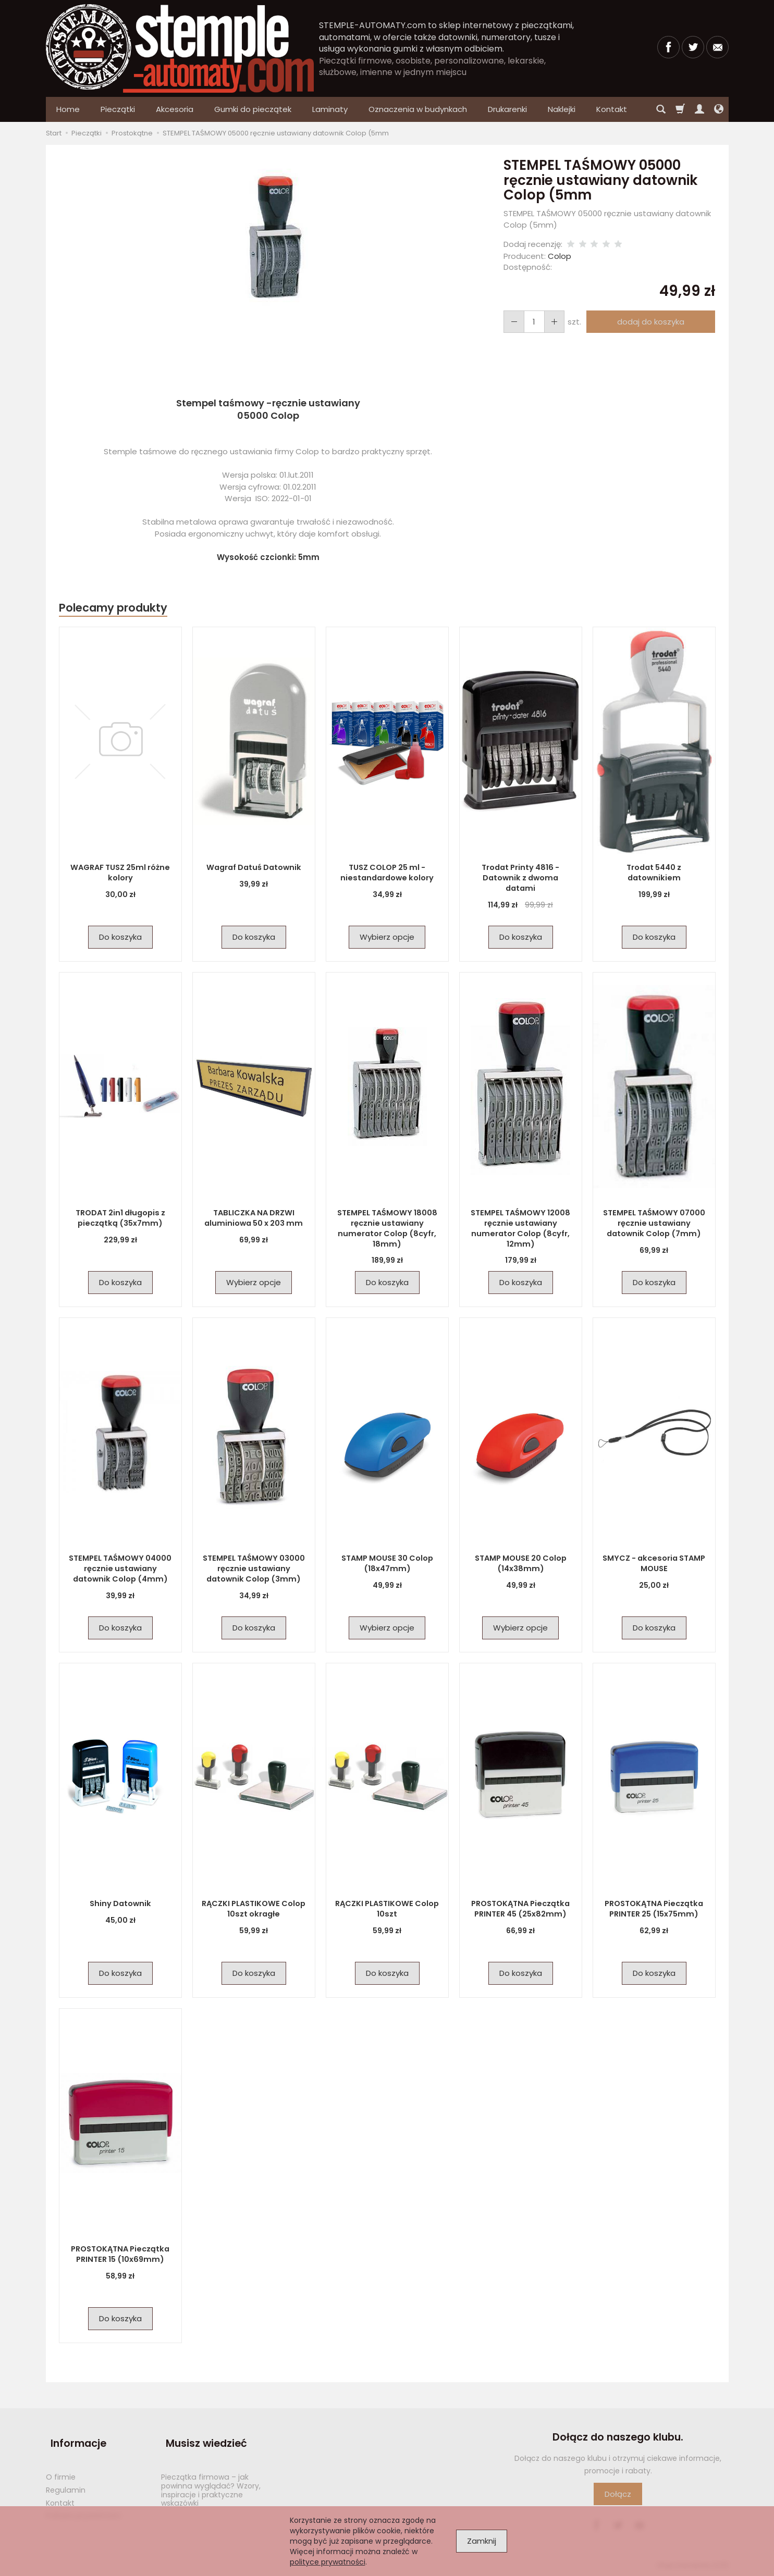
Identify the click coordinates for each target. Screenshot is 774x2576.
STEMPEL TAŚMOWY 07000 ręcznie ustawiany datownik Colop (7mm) (654, 1223)
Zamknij (481, 2540)
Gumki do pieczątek (252, 109)
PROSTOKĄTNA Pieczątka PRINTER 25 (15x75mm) (654, 1908)
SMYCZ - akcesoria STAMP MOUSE (654, 1563)
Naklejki (561, 109)
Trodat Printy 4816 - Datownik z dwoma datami (520, 872)
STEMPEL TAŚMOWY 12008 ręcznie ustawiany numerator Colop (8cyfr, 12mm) (520, 1228)
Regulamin (65, 2478)
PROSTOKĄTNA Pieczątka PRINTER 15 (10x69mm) (120, 2254)
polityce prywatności (327, 2562)
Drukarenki (507, 109)
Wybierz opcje (387, 936)
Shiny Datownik (120, 1903)
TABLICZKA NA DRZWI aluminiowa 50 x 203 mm (253, 1218)
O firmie (61, 2465)
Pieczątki (118, 109)
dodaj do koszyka (648, 321)
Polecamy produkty (113, 607)
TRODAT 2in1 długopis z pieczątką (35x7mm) (120, 1218)
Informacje (74, 2437)
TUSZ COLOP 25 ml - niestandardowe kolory (387, 872)
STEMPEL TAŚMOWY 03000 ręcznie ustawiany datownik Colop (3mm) (253, 1568)
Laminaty (330, 109)
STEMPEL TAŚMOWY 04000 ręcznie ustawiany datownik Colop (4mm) (120, 1568)
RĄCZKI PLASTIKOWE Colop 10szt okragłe (253, 1908)
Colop (559, 256)
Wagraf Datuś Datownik (253, 867)
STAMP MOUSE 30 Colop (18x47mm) (387, 1563)
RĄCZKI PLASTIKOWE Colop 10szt (387, 1908)
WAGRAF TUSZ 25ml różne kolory (120, 872)
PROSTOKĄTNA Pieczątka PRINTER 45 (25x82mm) (521, 1908)
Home (68, 109)
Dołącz (618, 2493)
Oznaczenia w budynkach (417, 109)
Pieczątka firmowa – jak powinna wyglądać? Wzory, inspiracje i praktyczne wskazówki (211, 2478)
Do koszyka (120, 936)
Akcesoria (174, 109)
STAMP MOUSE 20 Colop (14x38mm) (520, 1563)
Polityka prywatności (83, 2503)
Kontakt (60, 2491)
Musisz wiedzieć (201, 2437)
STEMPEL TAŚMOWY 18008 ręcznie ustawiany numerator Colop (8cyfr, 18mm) (387, 1228)
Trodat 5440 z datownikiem (653, 872)
